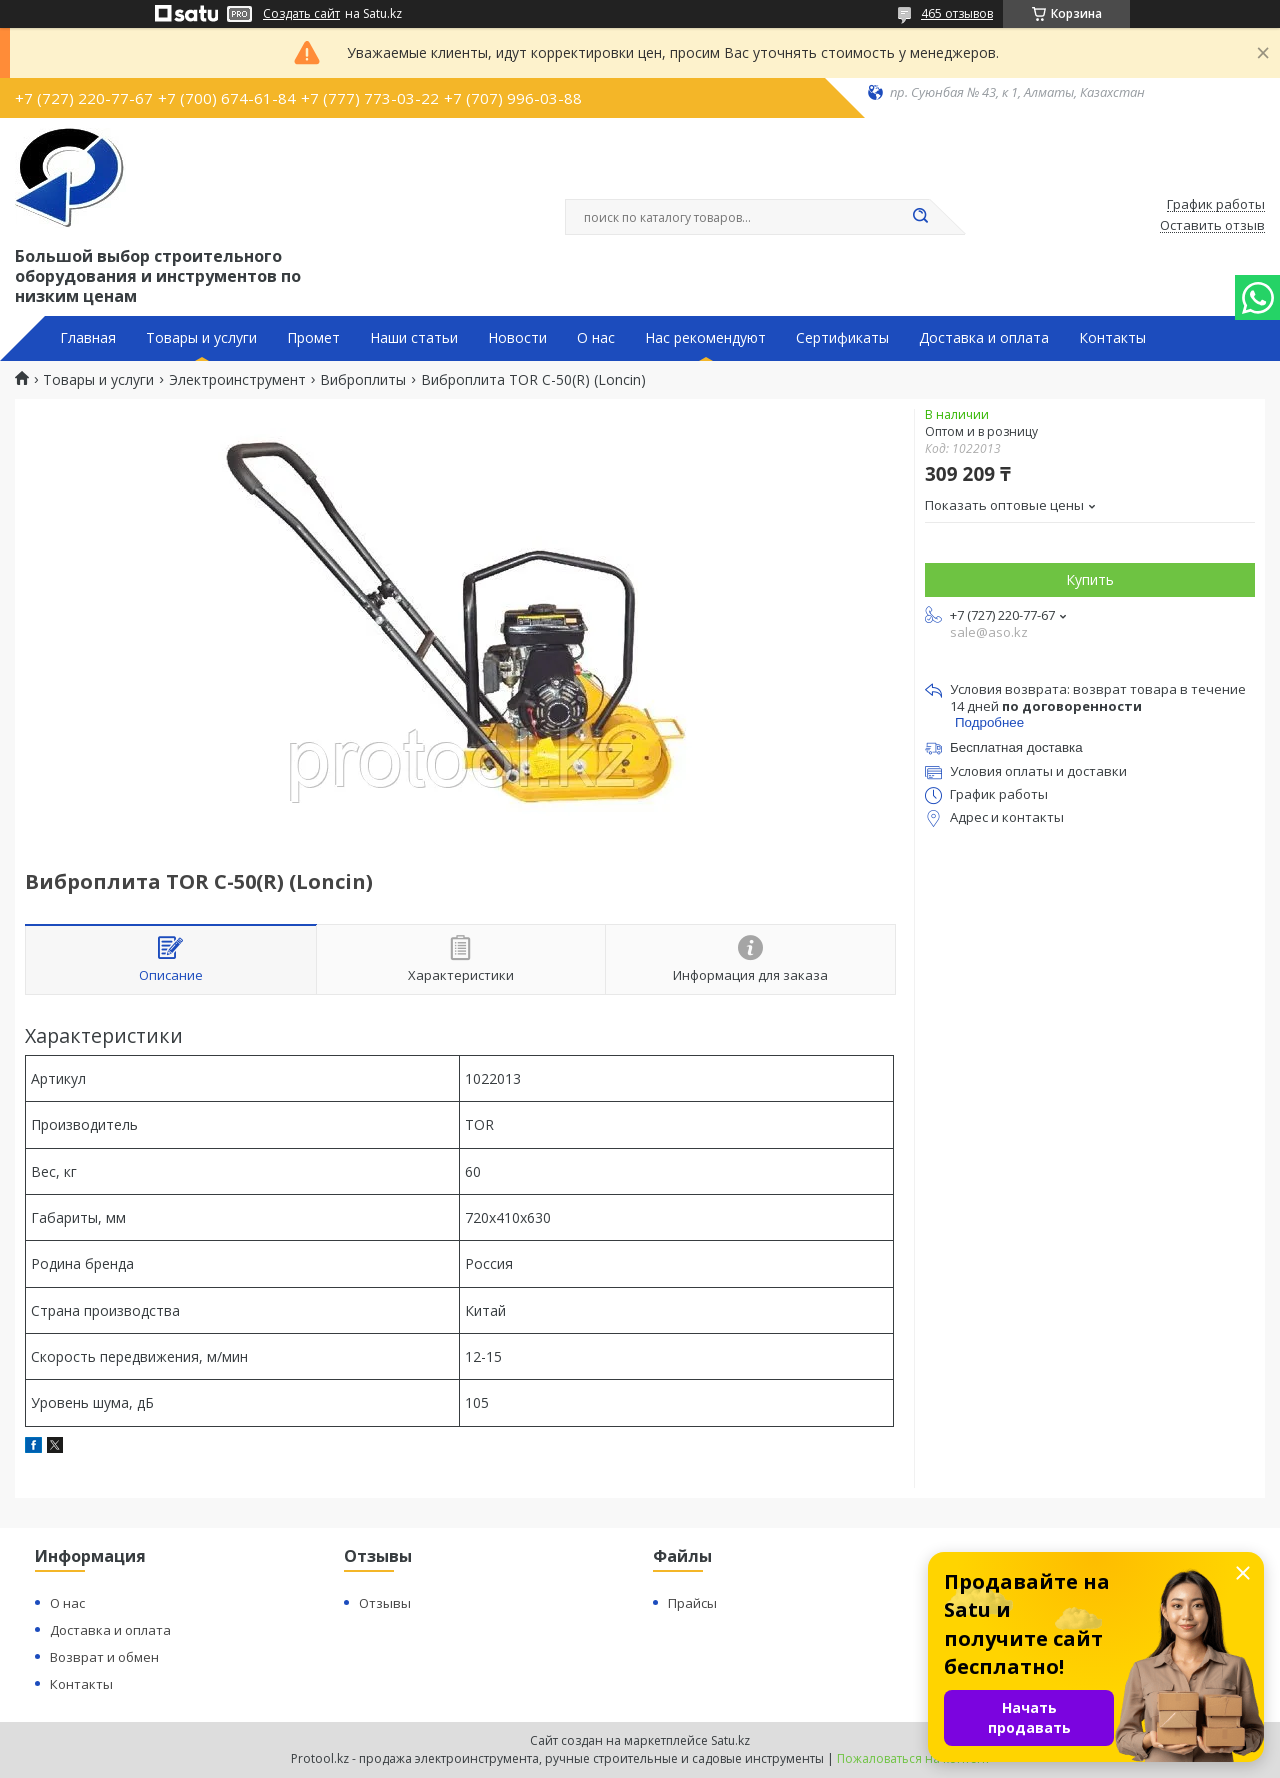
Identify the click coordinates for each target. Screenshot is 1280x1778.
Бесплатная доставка (1016, 747)
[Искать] (920, 217)
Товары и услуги (201, 338)
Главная (88, 338)
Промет (313, 338)
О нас (596, 338)
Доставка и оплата (984, 338)
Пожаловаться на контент (913, 1758)
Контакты (1112, 338)
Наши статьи (414, 338)
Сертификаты (842, 338)
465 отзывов (957, 13)
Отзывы (385, 1603)
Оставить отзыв (1212, 226)
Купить (1090, 579)
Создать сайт (301, 14)
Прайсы (692, 1603)
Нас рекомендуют (705, 338)
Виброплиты (363, 380)
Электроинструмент (237, 380)
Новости (517, 338)
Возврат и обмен (104, 1657)
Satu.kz (730, 1740)
